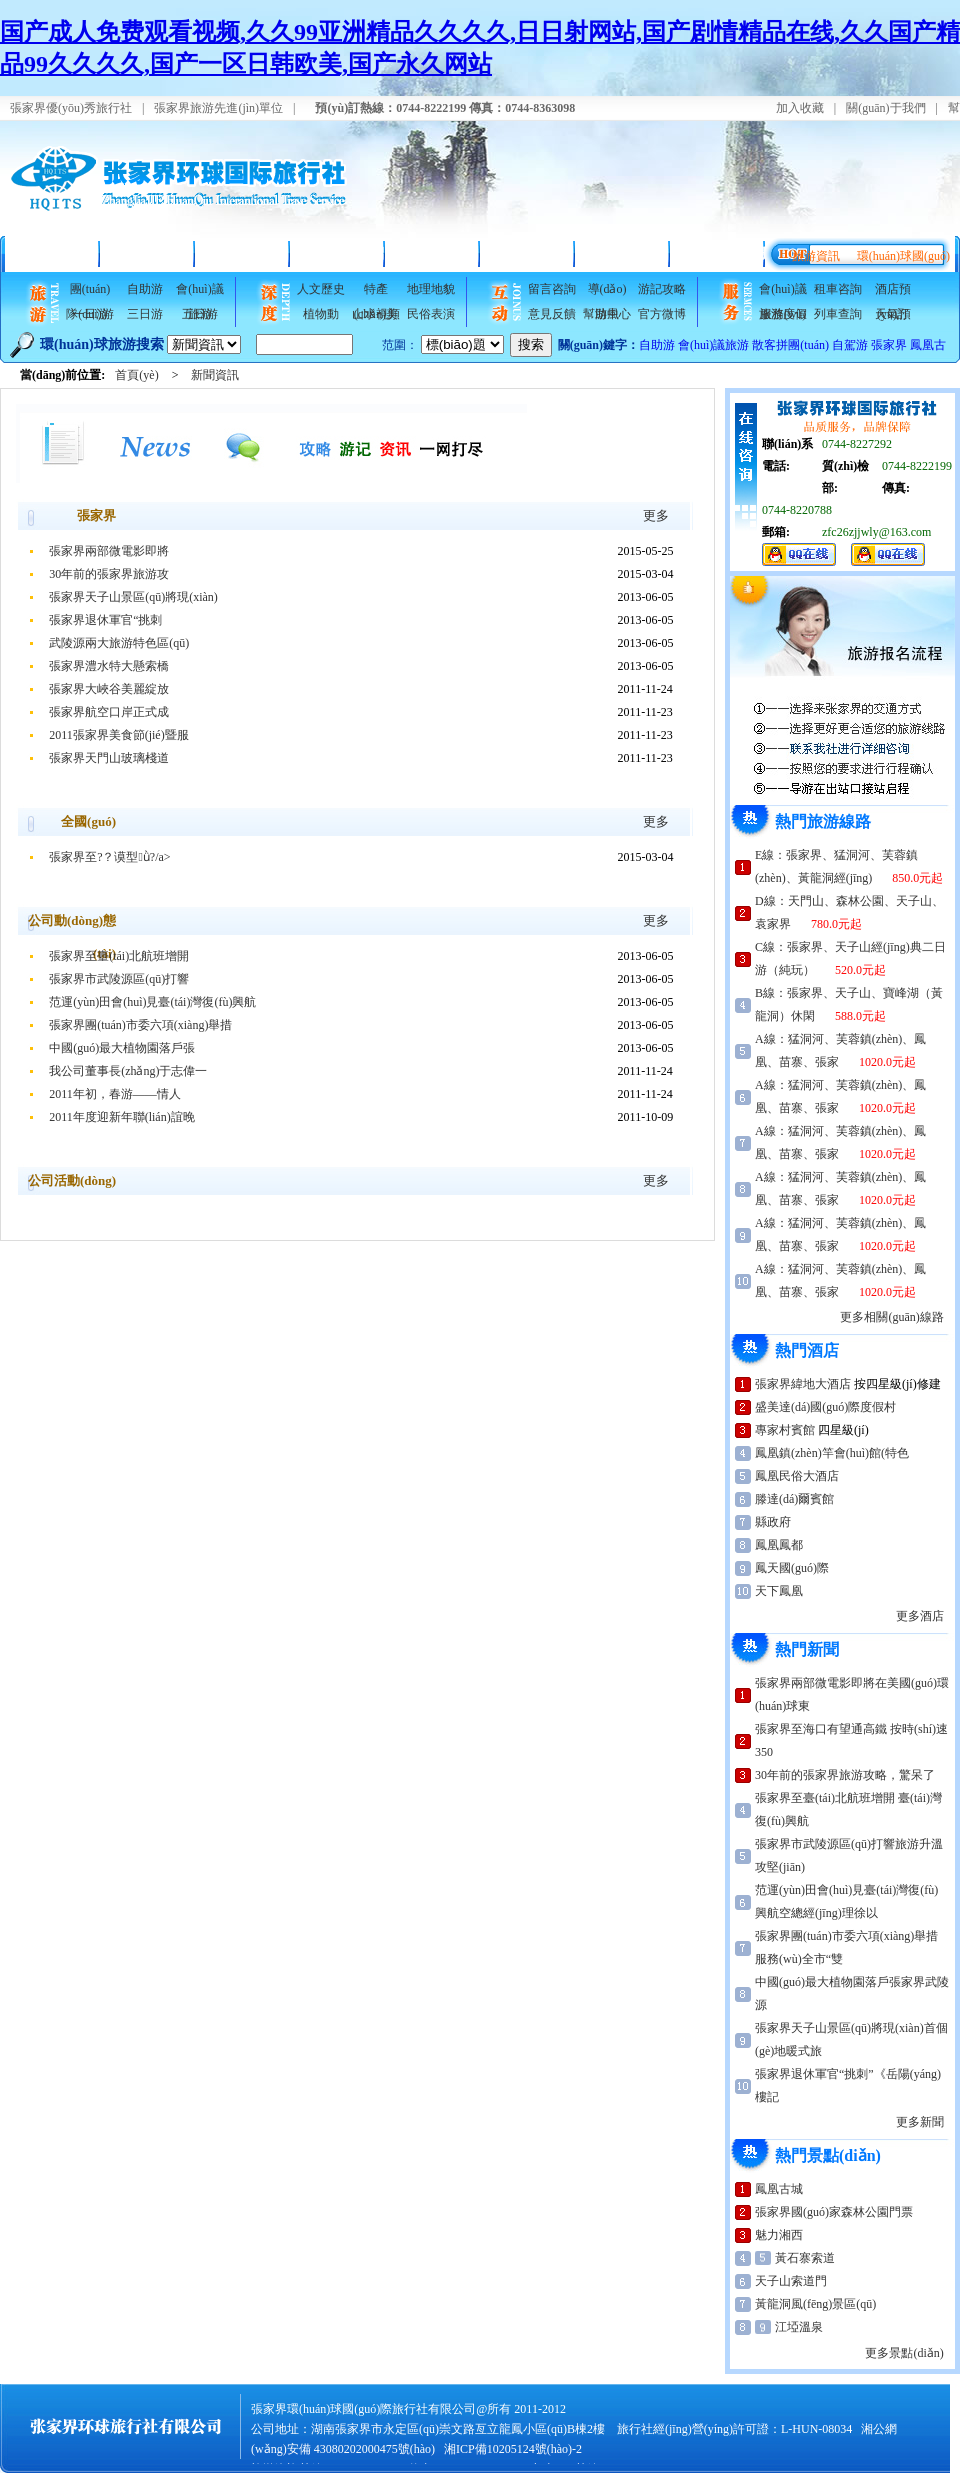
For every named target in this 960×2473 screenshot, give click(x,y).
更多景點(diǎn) (904, 2353)
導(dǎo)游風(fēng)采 (606, 292)
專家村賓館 (785, 1430)
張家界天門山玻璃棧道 (109, 758)
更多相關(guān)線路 (891, 1317)
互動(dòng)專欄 (717, 253)
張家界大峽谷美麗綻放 (109, 689)
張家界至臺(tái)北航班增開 (119, 956)
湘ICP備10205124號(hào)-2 (513, 2449)
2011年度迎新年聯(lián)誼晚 (122, 1117)
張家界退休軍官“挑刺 (105, 620)
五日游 (200, 314)
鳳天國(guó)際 (792, 1568)
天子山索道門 (791, 2281)
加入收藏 (800, 108)
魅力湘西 (779, 2235)
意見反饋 (552, 314)
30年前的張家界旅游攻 (109, 574)
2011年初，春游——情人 (115, 1094)
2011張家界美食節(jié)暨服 (119, 735)
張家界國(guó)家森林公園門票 (834, 2212)
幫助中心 (607, 314)
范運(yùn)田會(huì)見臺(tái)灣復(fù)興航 (152, 1002)
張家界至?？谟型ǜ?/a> (109, 857)
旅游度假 (783, 314)
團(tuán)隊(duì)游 (89, 292)
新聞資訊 (215, 375)
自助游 (145, 289)
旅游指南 (528, 253)
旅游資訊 (816, 256)
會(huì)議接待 (622, 253)
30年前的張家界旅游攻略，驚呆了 (845, 1775)
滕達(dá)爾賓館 (794, 1499)
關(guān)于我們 (885, 108)
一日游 (90, 314)
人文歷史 (321, 289)
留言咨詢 (552, 289)
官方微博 (662, 314)
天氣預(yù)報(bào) (893, 317)
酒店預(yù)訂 (893, 292)
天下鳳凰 (779, 1591)
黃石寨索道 (805, 2258)
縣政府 (773, 1522)
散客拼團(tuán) (790, 345)
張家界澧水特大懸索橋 (109, 666)
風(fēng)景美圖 (432, 253)
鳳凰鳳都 (779, 1545)
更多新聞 (920, 2122)
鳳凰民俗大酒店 (797, 1476)
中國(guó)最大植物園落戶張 (122, 1048)
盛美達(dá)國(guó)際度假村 (825, 1407)
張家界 (889, 345)
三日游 (145, 314)
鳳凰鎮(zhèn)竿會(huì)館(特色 (832, 1453)
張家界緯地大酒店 (803, 1384)
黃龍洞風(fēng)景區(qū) (815, 2304)
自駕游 (850, 345)
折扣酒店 (243, 253)
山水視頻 (376, 314)
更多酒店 (920, 1616)
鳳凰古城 (779, 2189)
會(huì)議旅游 (199, 292)
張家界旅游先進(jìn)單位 (218, 108)
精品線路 (148, 253)
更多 (656, 515)
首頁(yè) (52, 253)
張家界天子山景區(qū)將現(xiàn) (133, 597)
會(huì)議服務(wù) (782, 292)
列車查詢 (838, 314)
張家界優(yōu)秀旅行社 (71, 108)
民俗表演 (431, 314)
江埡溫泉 (799, 2327)
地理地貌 (431, 289)
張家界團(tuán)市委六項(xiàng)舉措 (140, 1025)
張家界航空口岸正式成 (109, 712)
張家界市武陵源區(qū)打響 (119, 979)
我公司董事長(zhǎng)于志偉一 (128, 1071)
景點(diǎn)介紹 (337, 253)
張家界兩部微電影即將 (109, 551)
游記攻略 (662, 289)
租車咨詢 (838, 289)
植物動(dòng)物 (321, 317)
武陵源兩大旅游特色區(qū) (119, 643)
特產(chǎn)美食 (376, 292)
